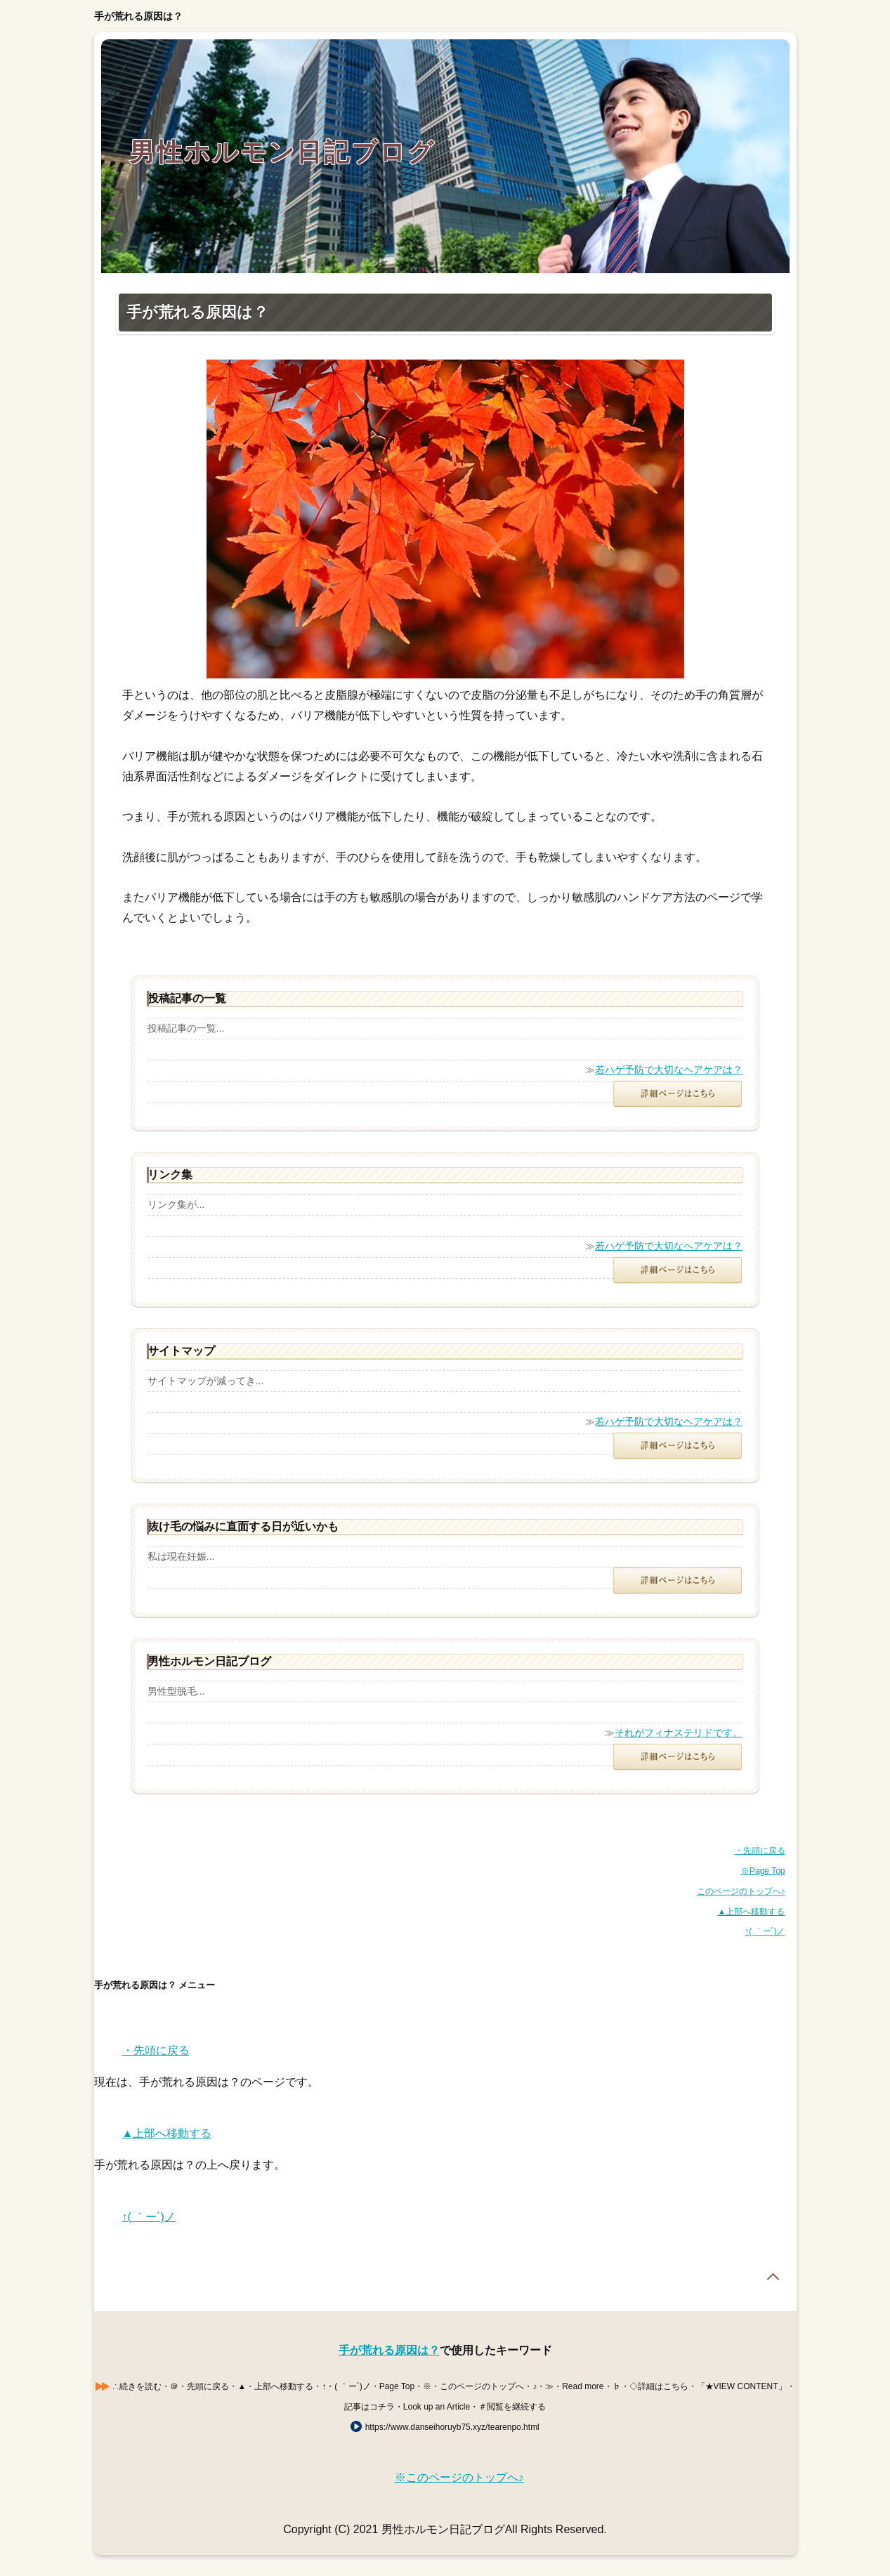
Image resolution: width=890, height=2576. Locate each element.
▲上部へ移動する (751, 1912)
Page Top (772, 2276)
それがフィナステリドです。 (678, 1732)
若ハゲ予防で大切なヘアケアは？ (668, 1069)
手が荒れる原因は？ (389, 2350)
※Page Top (763, 1871)
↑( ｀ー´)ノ (765, 1931)
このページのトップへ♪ (741, 1891)
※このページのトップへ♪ (459, 2477)
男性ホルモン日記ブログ (282, 152)
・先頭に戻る (760, 1850)
